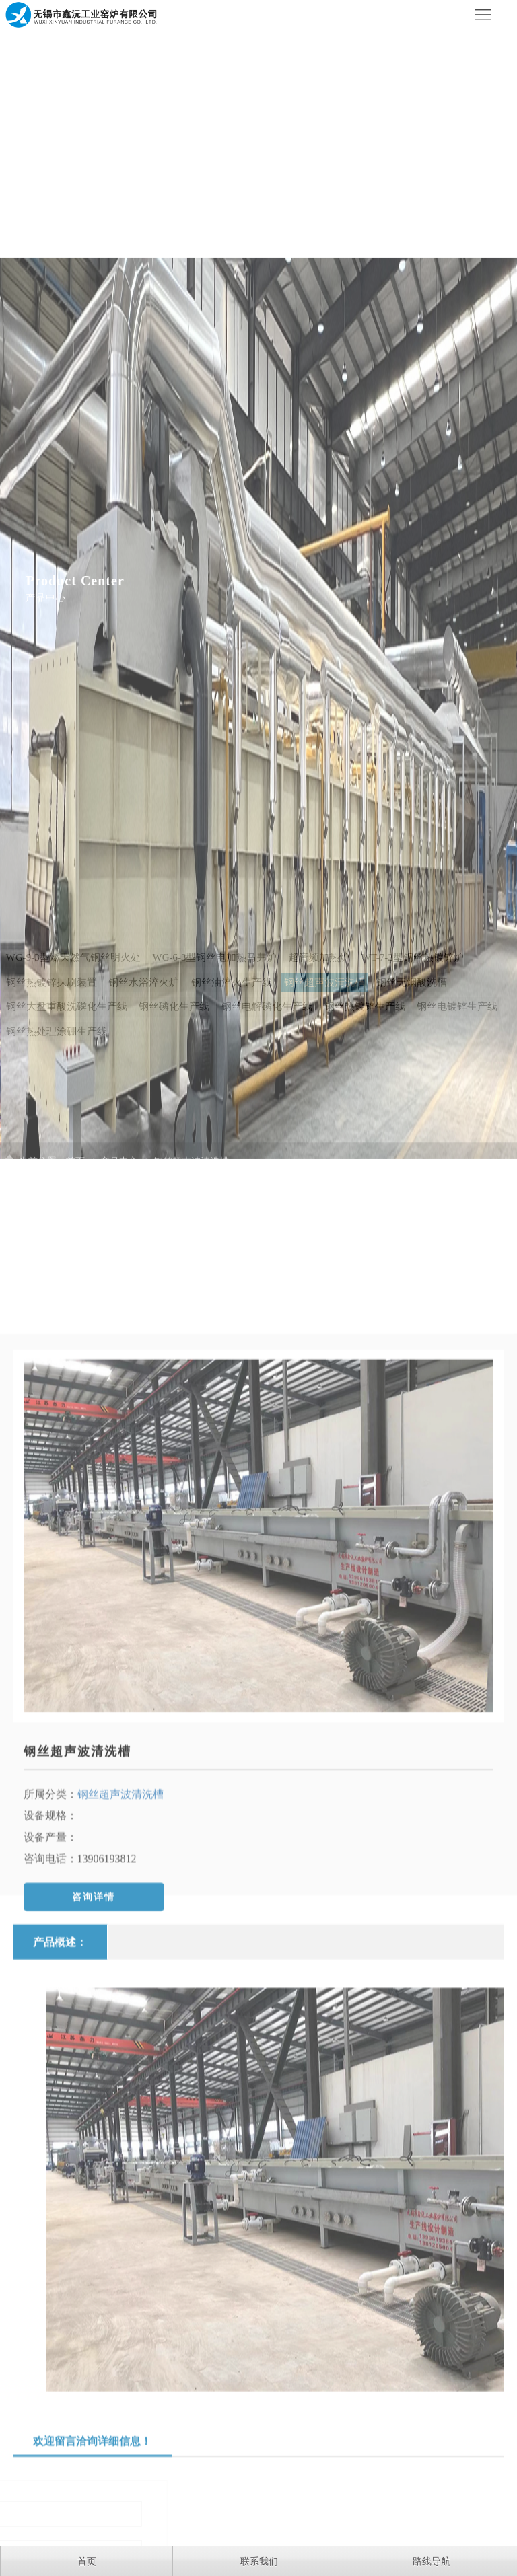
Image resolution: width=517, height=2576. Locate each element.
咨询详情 (93, 2015)
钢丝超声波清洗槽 (77, 1869)
